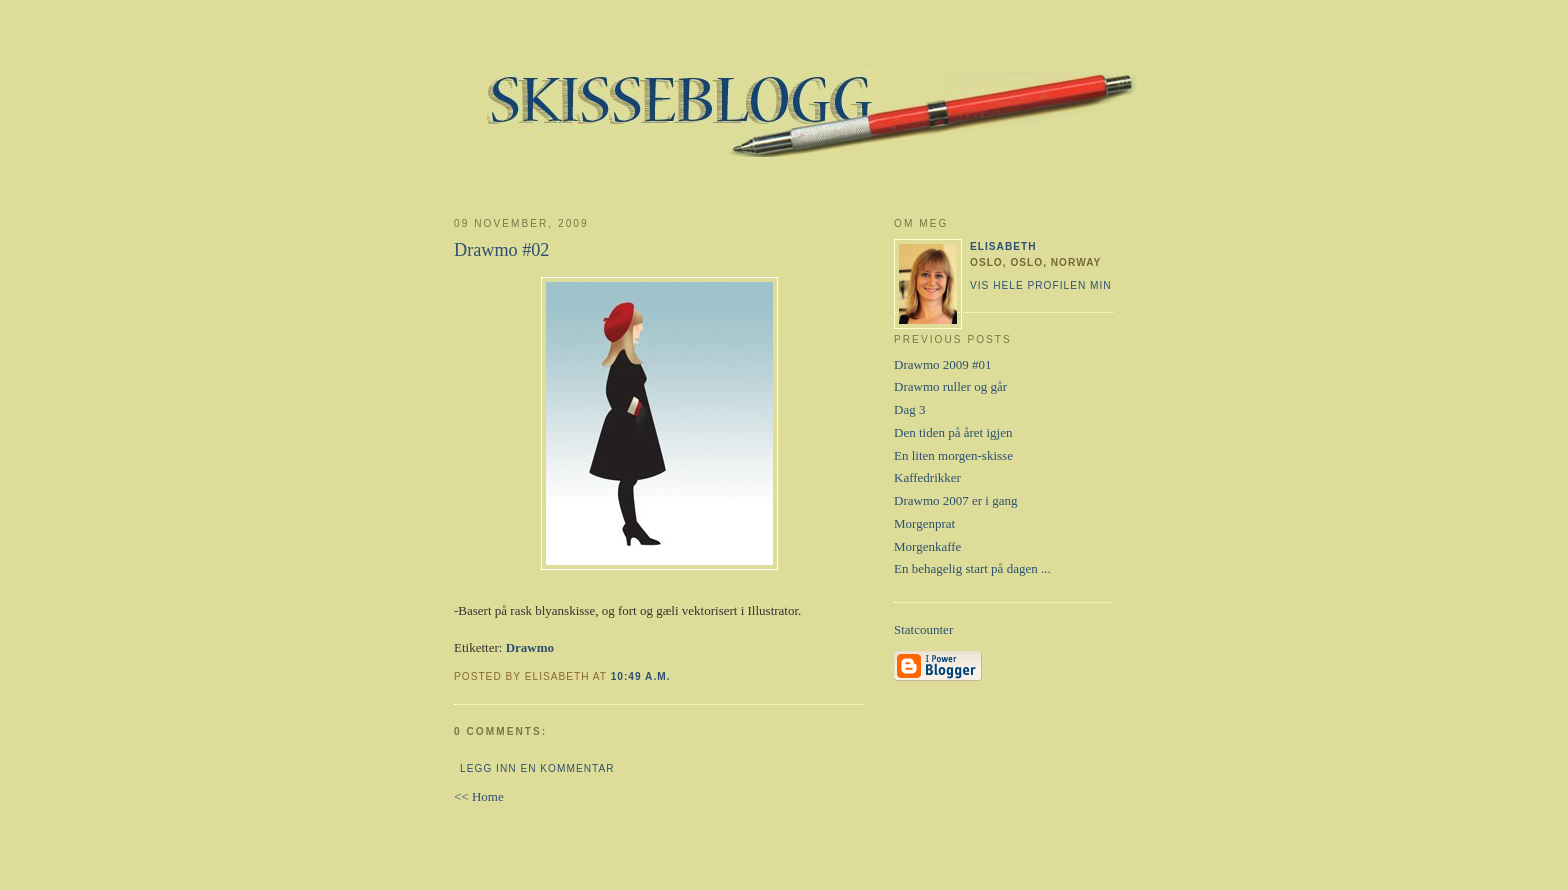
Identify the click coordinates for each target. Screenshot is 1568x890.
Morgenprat (924, 523)
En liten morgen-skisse (953, 455)
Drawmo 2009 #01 (943, 364)
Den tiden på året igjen (953, 432)
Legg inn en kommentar (537, 768)
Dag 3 (909, 409)
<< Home (479, 796)
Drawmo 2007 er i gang (955, 500)
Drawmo (530, 647)
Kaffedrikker (927, 477)
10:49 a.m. (641, 676)
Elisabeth (1003, 246)
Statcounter (923, 629)
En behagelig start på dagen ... (972, 568)
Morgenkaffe (927, 546)
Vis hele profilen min (1041, 285)
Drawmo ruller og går (950, 386)
